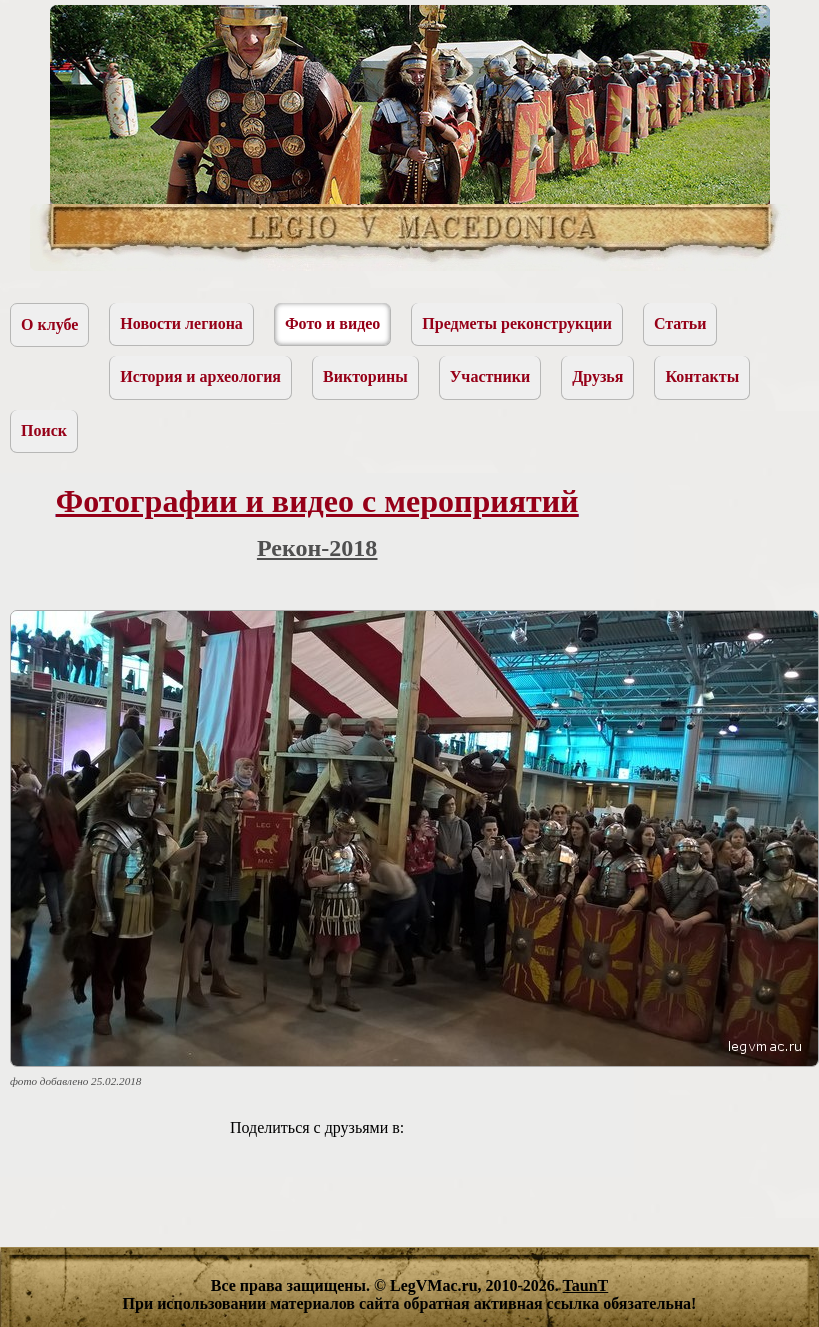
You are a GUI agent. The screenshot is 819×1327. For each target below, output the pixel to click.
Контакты (702, 376)
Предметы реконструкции (517, 323)
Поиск (44, 430)
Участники (490, 376)
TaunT (586, 1285)
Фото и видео (332, 323)
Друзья (597, 376)
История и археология (200, 376)
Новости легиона (181, 323)
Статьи (680, 323)
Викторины (365, 376)
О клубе (49, 324)
